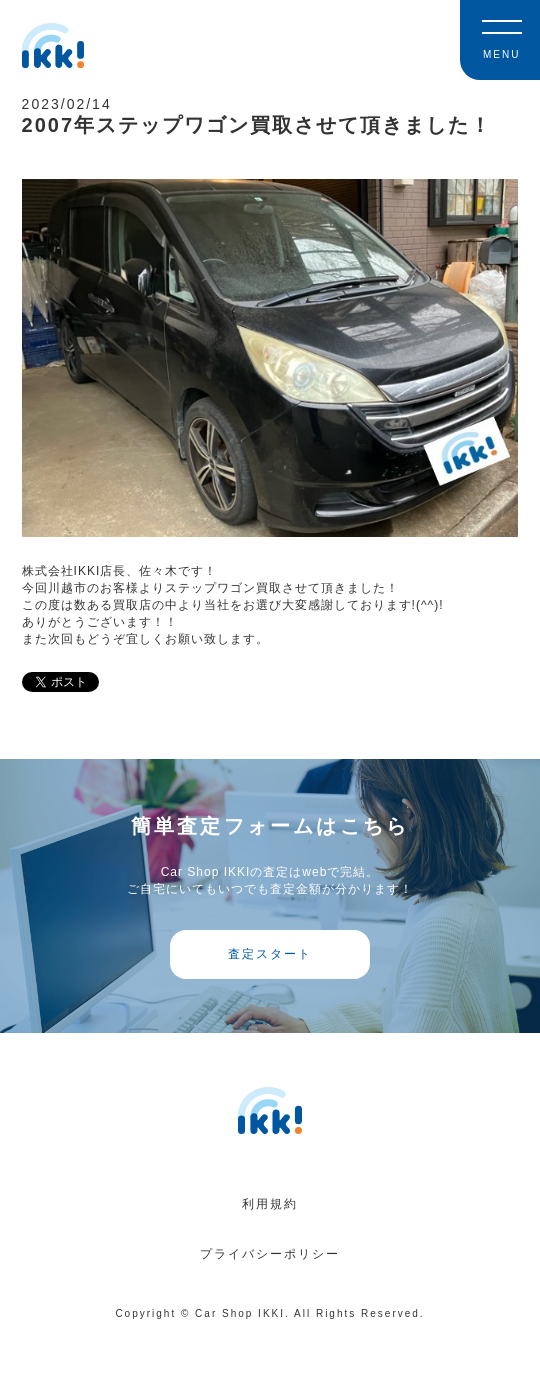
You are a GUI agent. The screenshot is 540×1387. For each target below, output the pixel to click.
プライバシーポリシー (270, 1254)
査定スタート (270, 954)
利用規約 (270, 1204)
